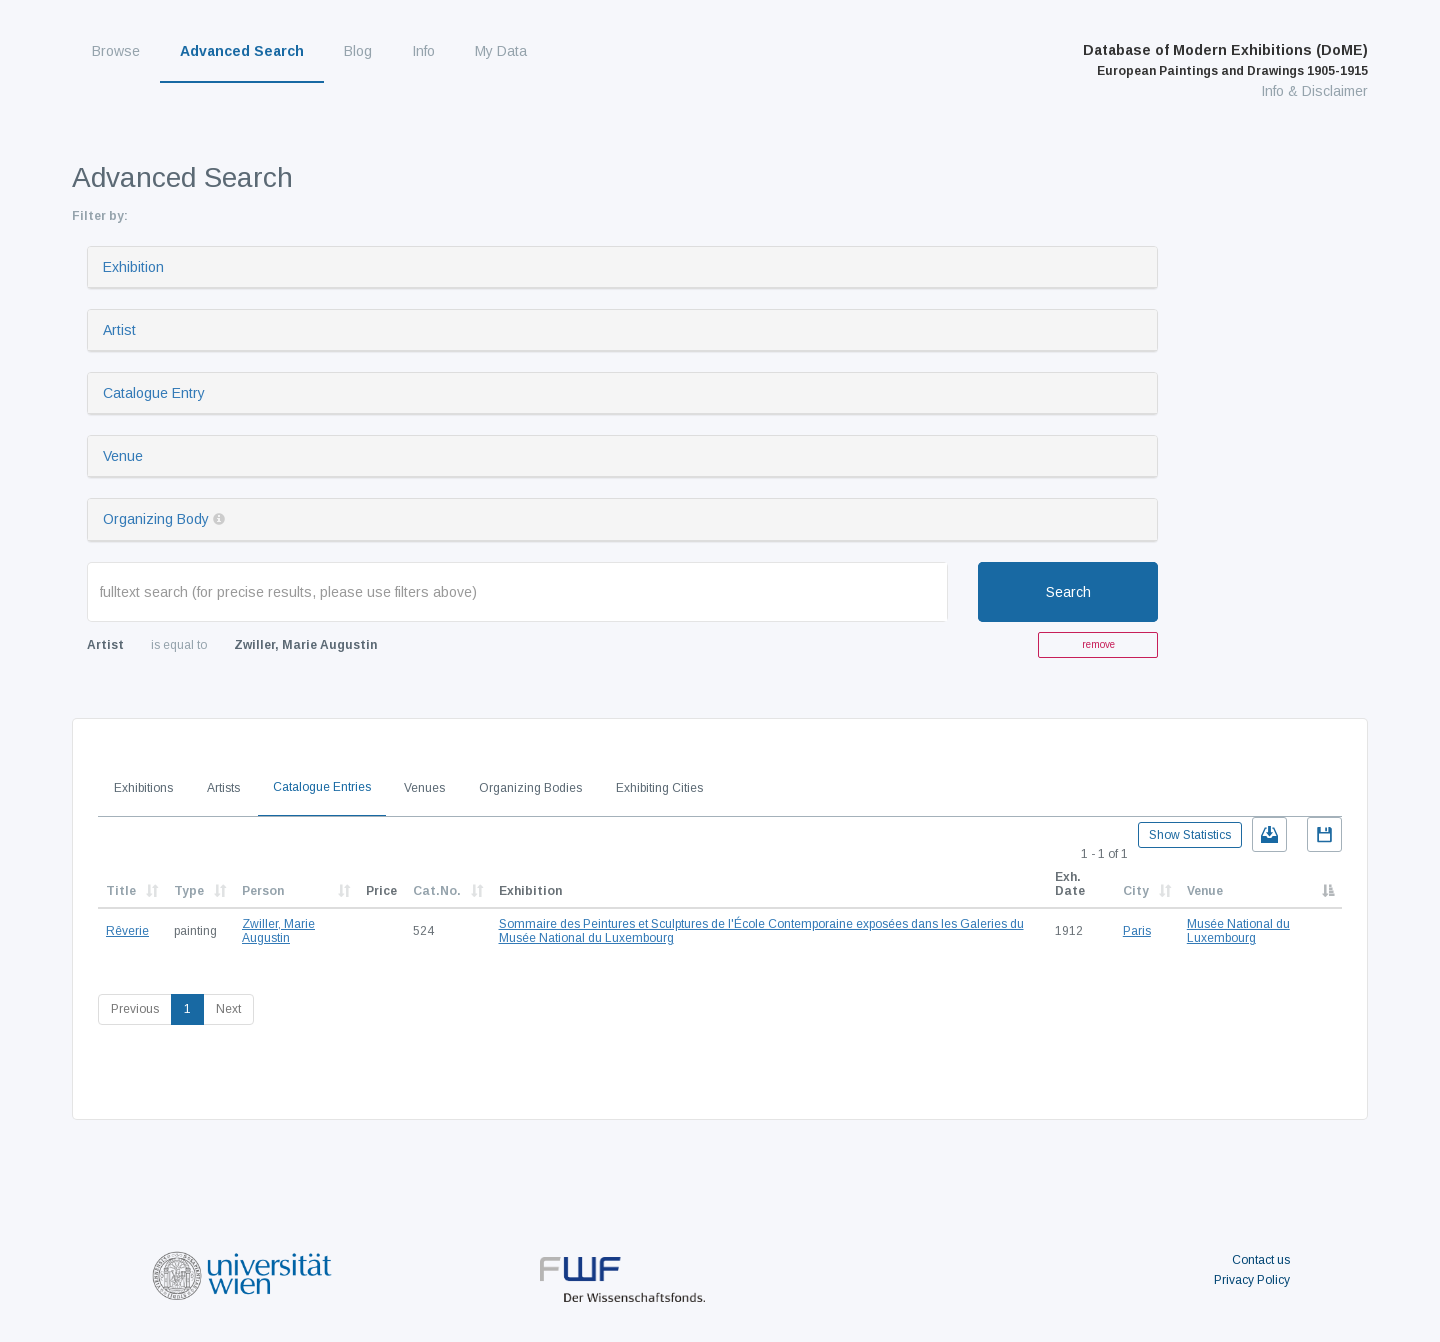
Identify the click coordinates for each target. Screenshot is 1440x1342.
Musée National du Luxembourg (1238, 931)
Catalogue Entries (322, 787)
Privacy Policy (1252, 1280)
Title (121, 891)
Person (263, 891)
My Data (501, 51)
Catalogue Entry (154, 393)
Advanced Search (242, 51)
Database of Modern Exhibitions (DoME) (1225, 60)
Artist (119, 330)
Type (189, 891)
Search (1068, 592)
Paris (1137, 931)
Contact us (1261, 1260)
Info (423, 51)
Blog (358, 51)
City (1136, 891)
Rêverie (127, 931)
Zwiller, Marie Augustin (278, 931)
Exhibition (133, 267)
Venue (123, 456)
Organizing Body (156, 519)
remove (1098, 644)
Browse (116, 51)
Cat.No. (437, 891)
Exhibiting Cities (659, 788)
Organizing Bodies (530, 788)
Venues (424, 788)
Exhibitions (143, 788)
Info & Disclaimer (1314, 91)
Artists (223, 788)
